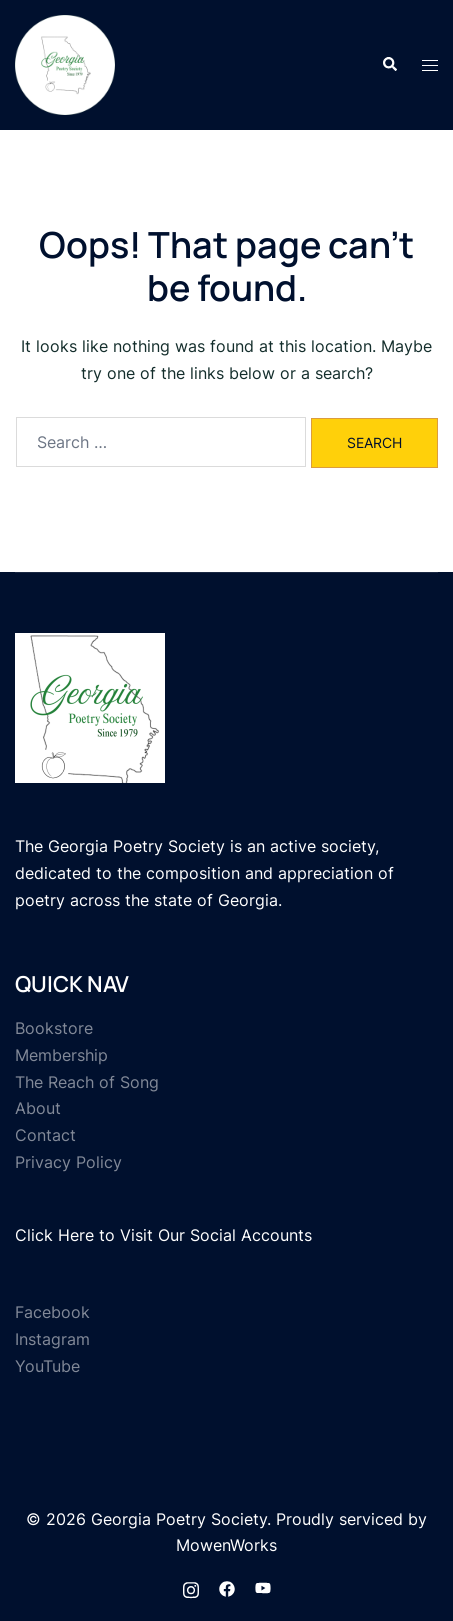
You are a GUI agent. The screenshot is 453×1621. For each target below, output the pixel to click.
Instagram (52, 1339)
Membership (61, 1055)
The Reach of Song (87, 1082)
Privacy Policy (68, 1162)
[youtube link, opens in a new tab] (263, 1587)
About (38, 1108)
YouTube (47, 1366)
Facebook (52, 1312)
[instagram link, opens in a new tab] (191, 1587)
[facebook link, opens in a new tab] (227, 1587)
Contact (45, 1135)
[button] (389, 65)
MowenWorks (226, 1545)
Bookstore (54, 1028)
